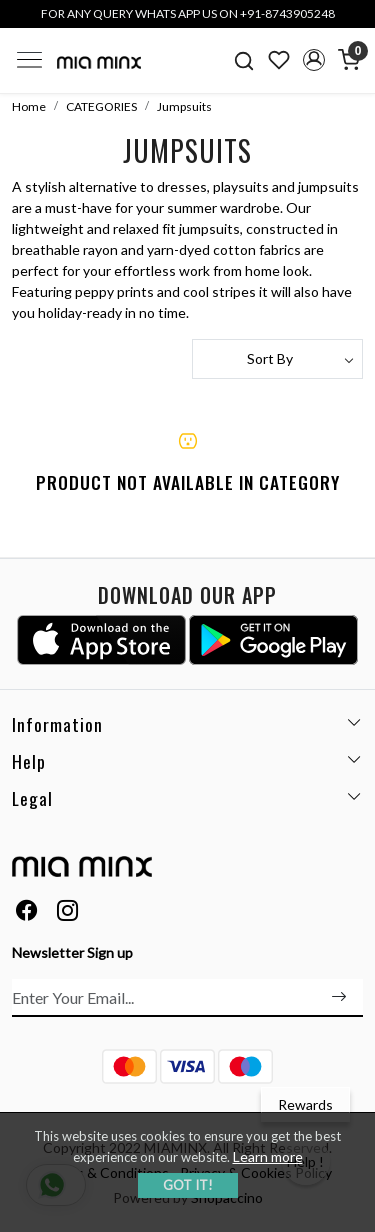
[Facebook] (27, 912)
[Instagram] (68, 912)
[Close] (353, 22)
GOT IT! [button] (188, 1185)
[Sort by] (278, 359)
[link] (244, 60)
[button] (313, 60)
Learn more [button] (268, 1156)
